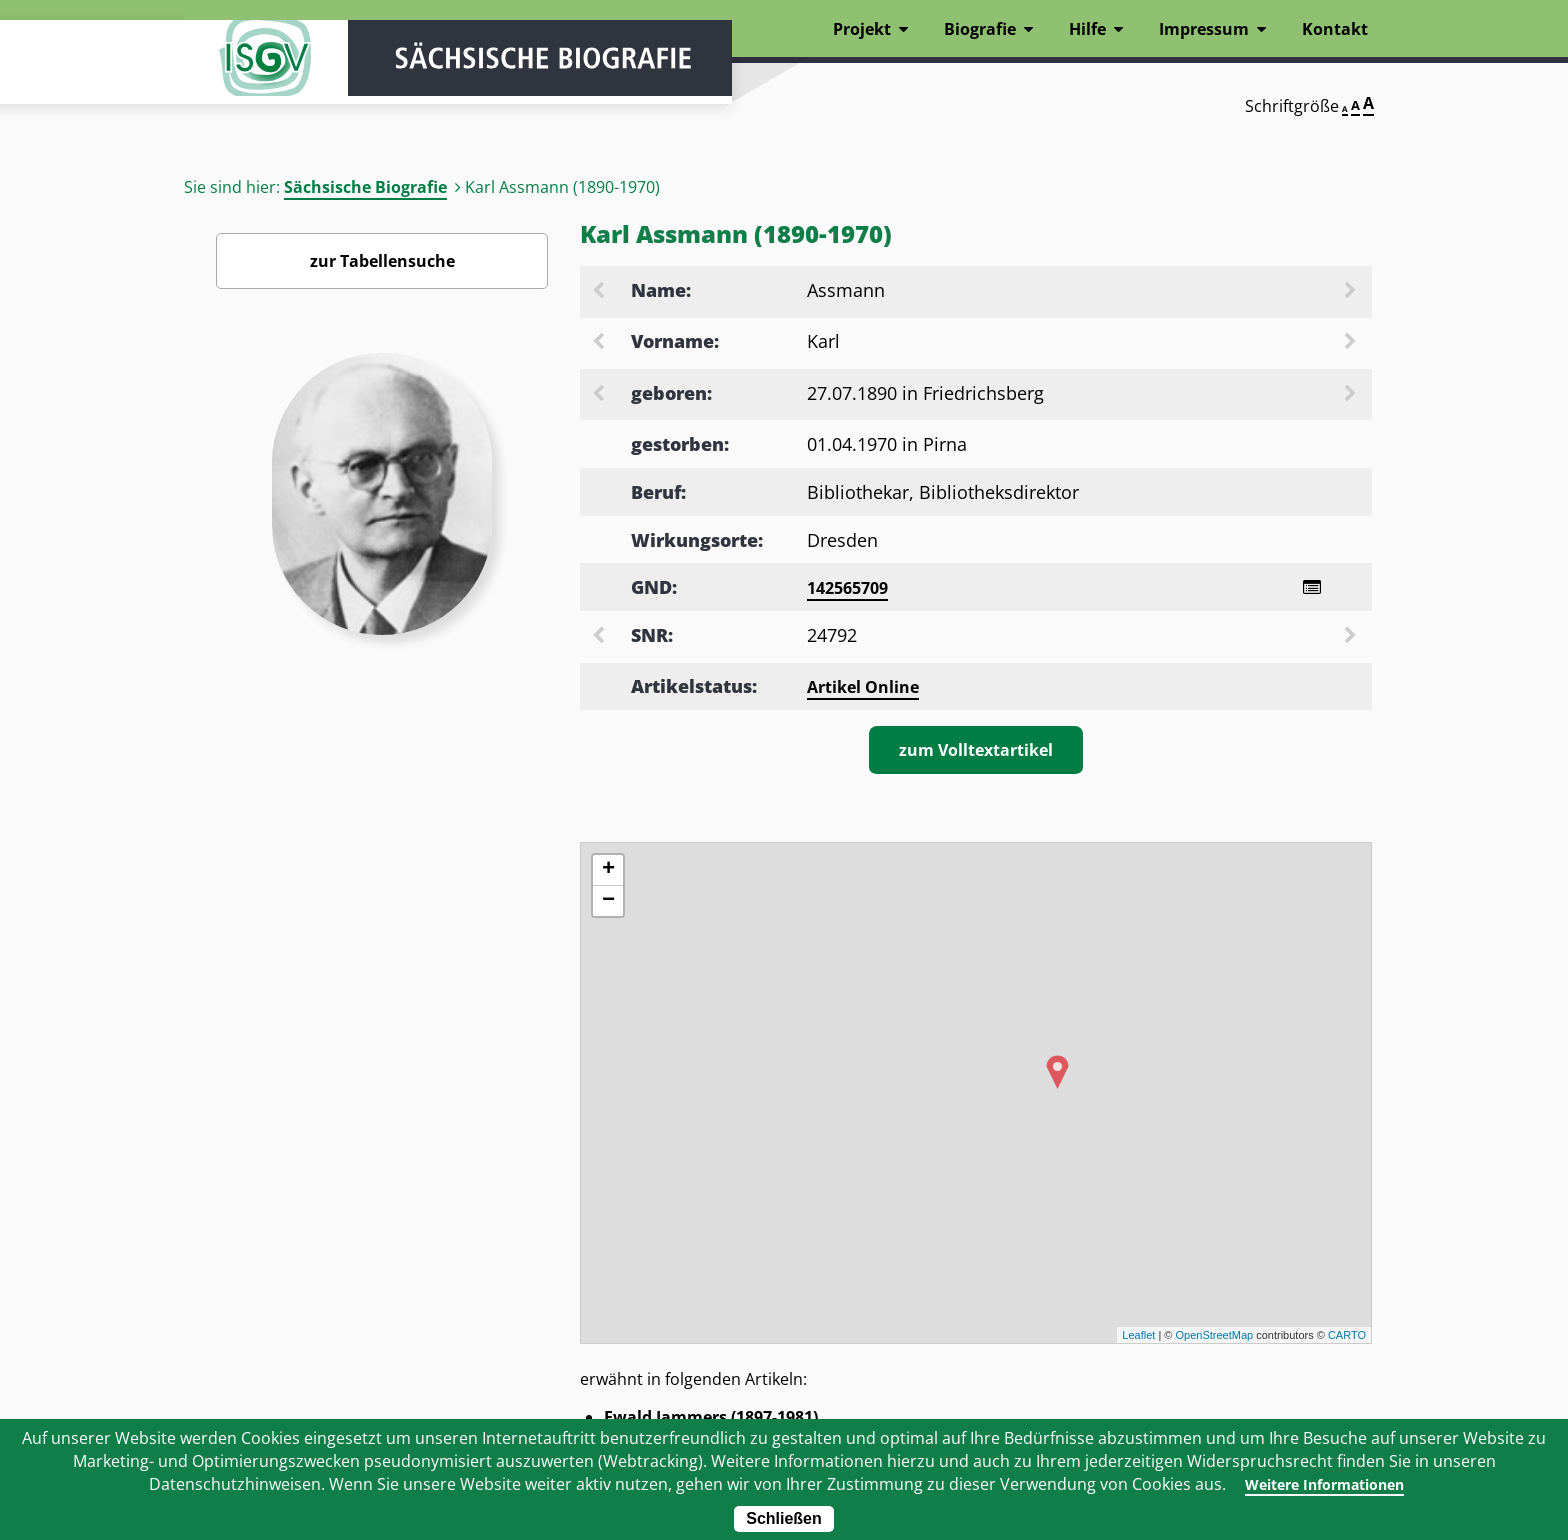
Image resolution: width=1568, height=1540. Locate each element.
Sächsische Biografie (365, 187)
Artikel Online (863, 690)
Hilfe (1087, 29)
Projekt (862, 29)
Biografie (980, 29)
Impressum (1204, 29)
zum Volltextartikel (976, 753)
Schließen (784, 1518)
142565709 (847, 588)
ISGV (244, 72)
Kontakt (1335, 29)
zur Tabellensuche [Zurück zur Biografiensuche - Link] (382, 261)
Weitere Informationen (1324, 1484)
